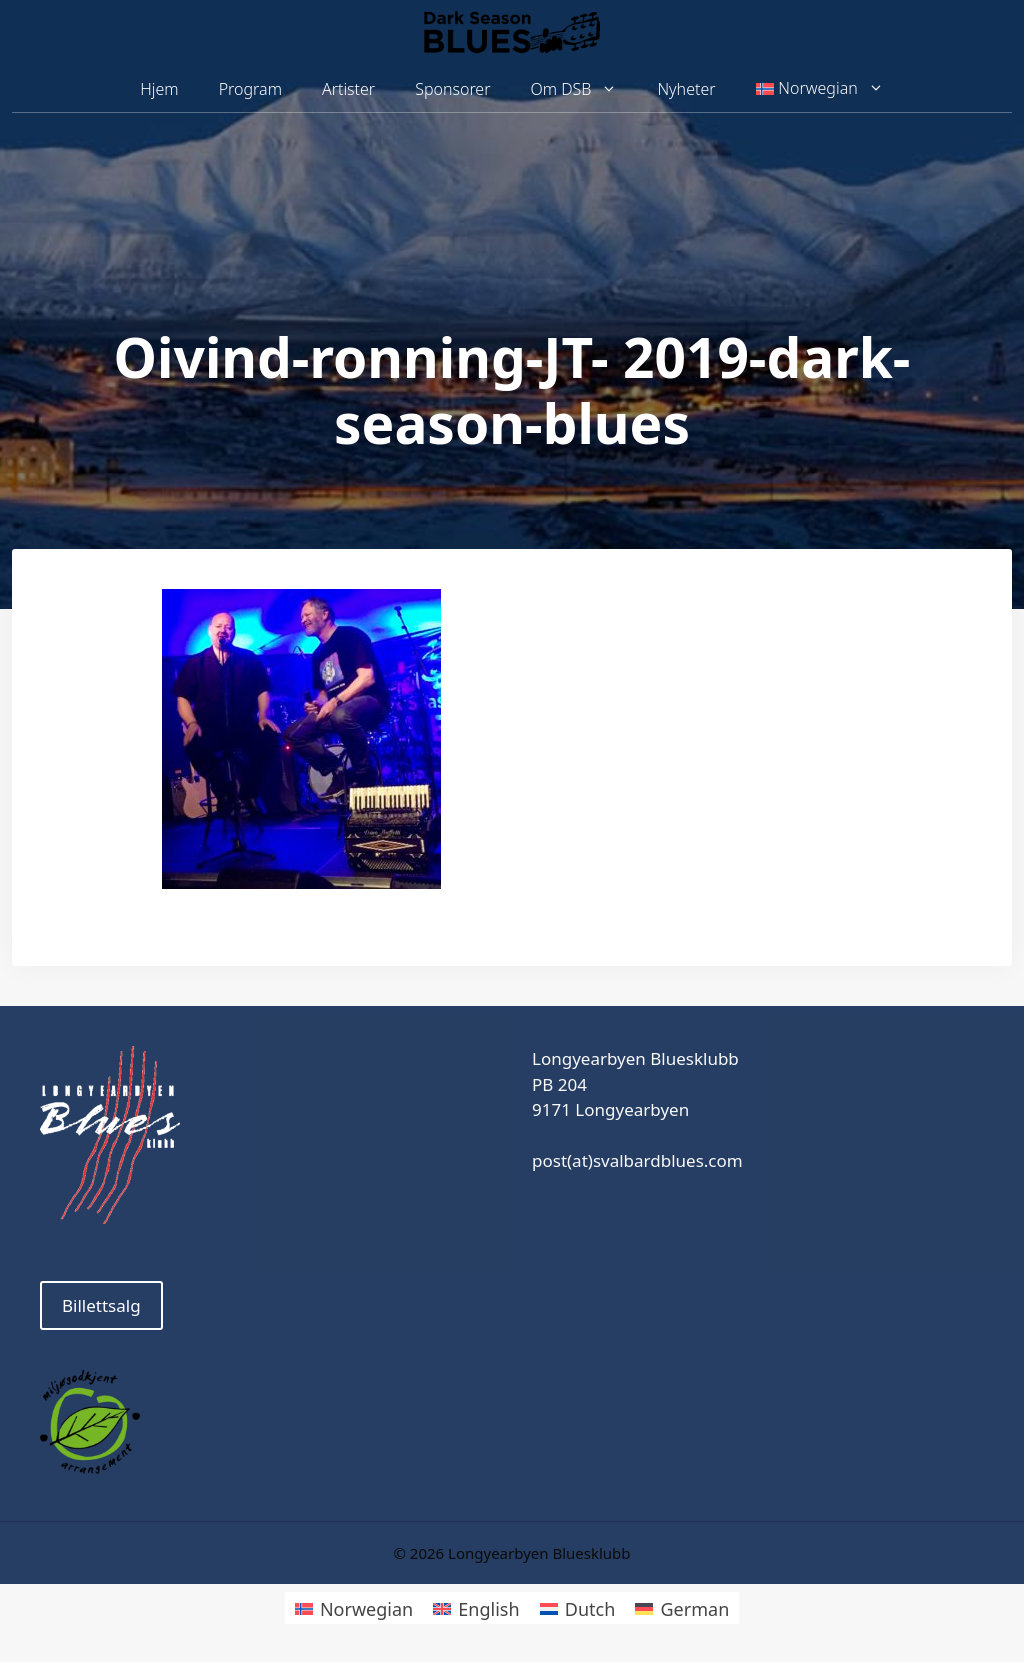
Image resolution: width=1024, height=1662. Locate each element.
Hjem (159, 89)
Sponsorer (452, 89)
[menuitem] (820, 89)
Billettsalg (101, 1305)
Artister (348, 89)
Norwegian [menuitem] (366, 1609)
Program (250, 89)
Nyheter (686, 89)
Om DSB (584, 89)
